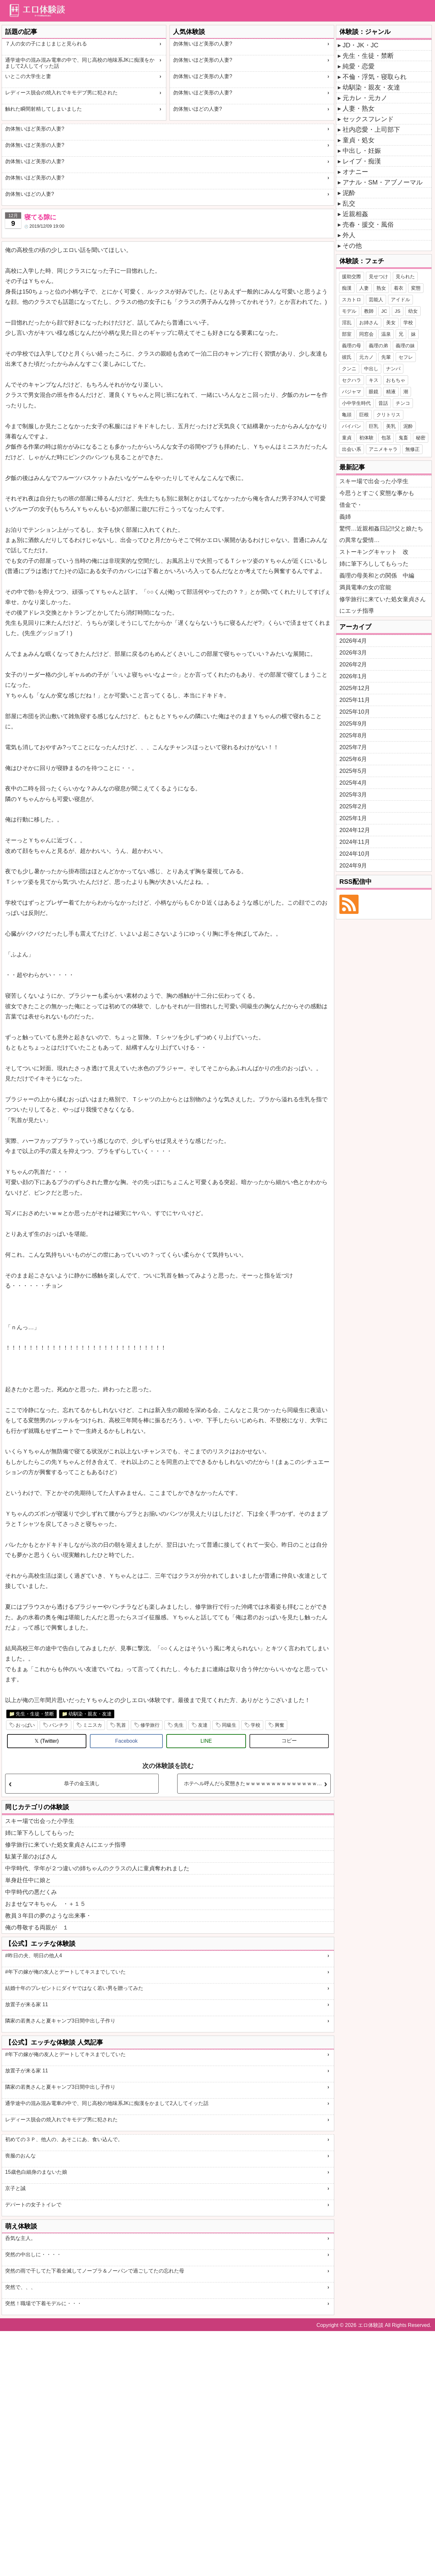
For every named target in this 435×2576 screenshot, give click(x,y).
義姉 (345, 517)
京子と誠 (15, 2188)
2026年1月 (353, 676)
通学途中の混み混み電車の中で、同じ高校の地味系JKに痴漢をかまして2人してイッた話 (79, 63)
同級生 (229, 1725)
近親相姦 (355, 213)
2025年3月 (353, 794)
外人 (349, 235)
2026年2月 (353, 664)
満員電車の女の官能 (365, 587)
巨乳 (373, 426)
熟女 (381, 288)
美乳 (391, 426)
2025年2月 (353, 806)
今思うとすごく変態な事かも (376, 493)
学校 (255, 1725)
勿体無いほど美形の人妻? (202, 43)
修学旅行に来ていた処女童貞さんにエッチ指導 (65, 1845)
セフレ (406, 357)
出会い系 (351, 449)
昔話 (383, 403)
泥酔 (349, 192)
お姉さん (368, 322)
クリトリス (388, 414)
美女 (391, 322)
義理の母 (351, 345)
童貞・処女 (359, 140)
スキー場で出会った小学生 (39, 1821)
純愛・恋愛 (359, 66)
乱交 (349, 203)
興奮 (279, 1725)
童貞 (347, 437)
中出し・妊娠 (362, 150)
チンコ (403, 403)
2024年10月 (354, 854)
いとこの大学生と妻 (28, 76)
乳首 (121, 1725)
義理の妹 (405, 345)
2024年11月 (354, 842)
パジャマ (351, 391)
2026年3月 (353, 652)
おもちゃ (395, 380)
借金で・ (350, 505)
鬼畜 (403, 437)
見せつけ (378, 276)
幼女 (413, 311)
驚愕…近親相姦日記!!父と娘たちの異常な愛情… (381, 534)
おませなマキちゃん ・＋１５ (45, 1904)
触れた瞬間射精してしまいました (43, 109)
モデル (349, 311)
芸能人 (376, 299)
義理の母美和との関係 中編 (376, 575)
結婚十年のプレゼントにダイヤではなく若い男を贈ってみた (74, 1988)
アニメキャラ (383, 449)
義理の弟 (378, 345)
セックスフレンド (368, 118)
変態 (416, 288)
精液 (391, 391)
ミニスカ (92, 1725)
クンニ (349, 368)
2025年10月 (354, 712)
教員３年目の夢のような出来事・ (48, 1915)
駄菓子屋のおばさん (31, 1856)
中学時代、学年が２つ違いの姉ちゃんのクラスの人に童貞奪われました (97, 1868)
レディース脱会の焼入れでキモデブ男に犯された (61, 92)
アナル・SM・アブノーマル (383, 182)
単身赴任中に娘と (28, 1880)
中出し (371, 368)
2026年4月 (353, 641)
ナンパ (393, 368)
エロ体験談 (371, 2325)
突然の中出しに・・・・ (33, 2254)
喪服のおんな (20, 2155)
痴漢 (347, 288)
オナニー (355, 171)
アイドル (400, 299)
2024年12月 (354, 830)
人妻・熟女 (359, 108)
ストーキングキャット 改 (373, 552)
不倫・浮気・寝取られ (375, 76)
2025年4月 (353, 783)
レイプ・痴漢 (362, 161)
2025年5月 (353, 771)
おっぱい (25, 1725)
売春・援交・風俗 (368, 224)
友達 (203, 1725)
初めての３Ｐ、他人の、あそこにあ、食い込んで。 (64, 2139)
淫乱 (347, 322)
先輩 (386, 357)
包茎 (386, 437)
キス (373, 380)
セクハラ (351, 380)
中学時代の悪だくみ (31, 1892)
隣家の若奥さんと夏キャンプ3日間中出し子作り (60, 2020)
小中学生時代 (356, 403)
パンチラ (58, 1725)
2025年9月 (353, 723)
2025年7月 (353, 747)
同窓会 (366, 334)
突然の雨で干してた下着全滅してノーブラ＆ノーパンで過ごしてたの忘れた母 (94, 2271)
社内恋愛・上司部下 (371, 129)
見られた (405, 276)
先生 (179, 1725)
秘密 (420, 437)
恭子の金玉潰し (82, 1783)
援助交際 (351, 276)
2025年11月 (354, 700)
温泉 (386, 334)
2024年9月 (353, 865)
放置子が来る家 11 (26, 2004)
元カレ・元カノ (365, 97)
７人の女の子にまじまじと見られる (46, 43)
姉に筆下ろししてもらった (39, 1833)
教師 (369, 311)
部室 (347, 334)
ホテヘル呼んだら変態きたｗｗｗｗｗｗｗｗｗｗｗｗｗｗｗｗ (255, 1783)
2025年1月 (353, 818)
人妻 (364, 288)
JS (397, 311)
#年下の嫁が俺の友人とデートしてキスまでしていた (65, 1972)
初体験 (366, 437)
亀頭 (347, 414)
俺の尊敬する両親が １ (36, 1927)
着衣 (398, 288)
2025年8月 (353, 735)
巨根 (364, 414)
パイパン (351, 426)
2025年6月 (353, 759)
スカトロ (351, 299)
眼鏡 (373, 391)
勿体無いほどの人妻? (197, 109)
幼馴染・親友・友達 (90, 1713)
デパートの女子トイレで (33, 2204)
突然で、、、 (20, 2287)
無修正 (412, 449)
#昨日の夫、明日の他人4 (33, 1955)
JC (384, 311)
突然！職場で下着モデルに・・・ (43, 2303)
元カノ (366, 357)
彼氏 (347, 357)
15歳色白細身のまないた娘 (36, 2172)
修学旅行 (150, 1725)
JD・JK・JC (360, 45)
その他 (352, 245)
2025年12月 (354, 688)
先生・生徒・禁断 (35, 1713)
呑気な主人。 (20, 2238)
